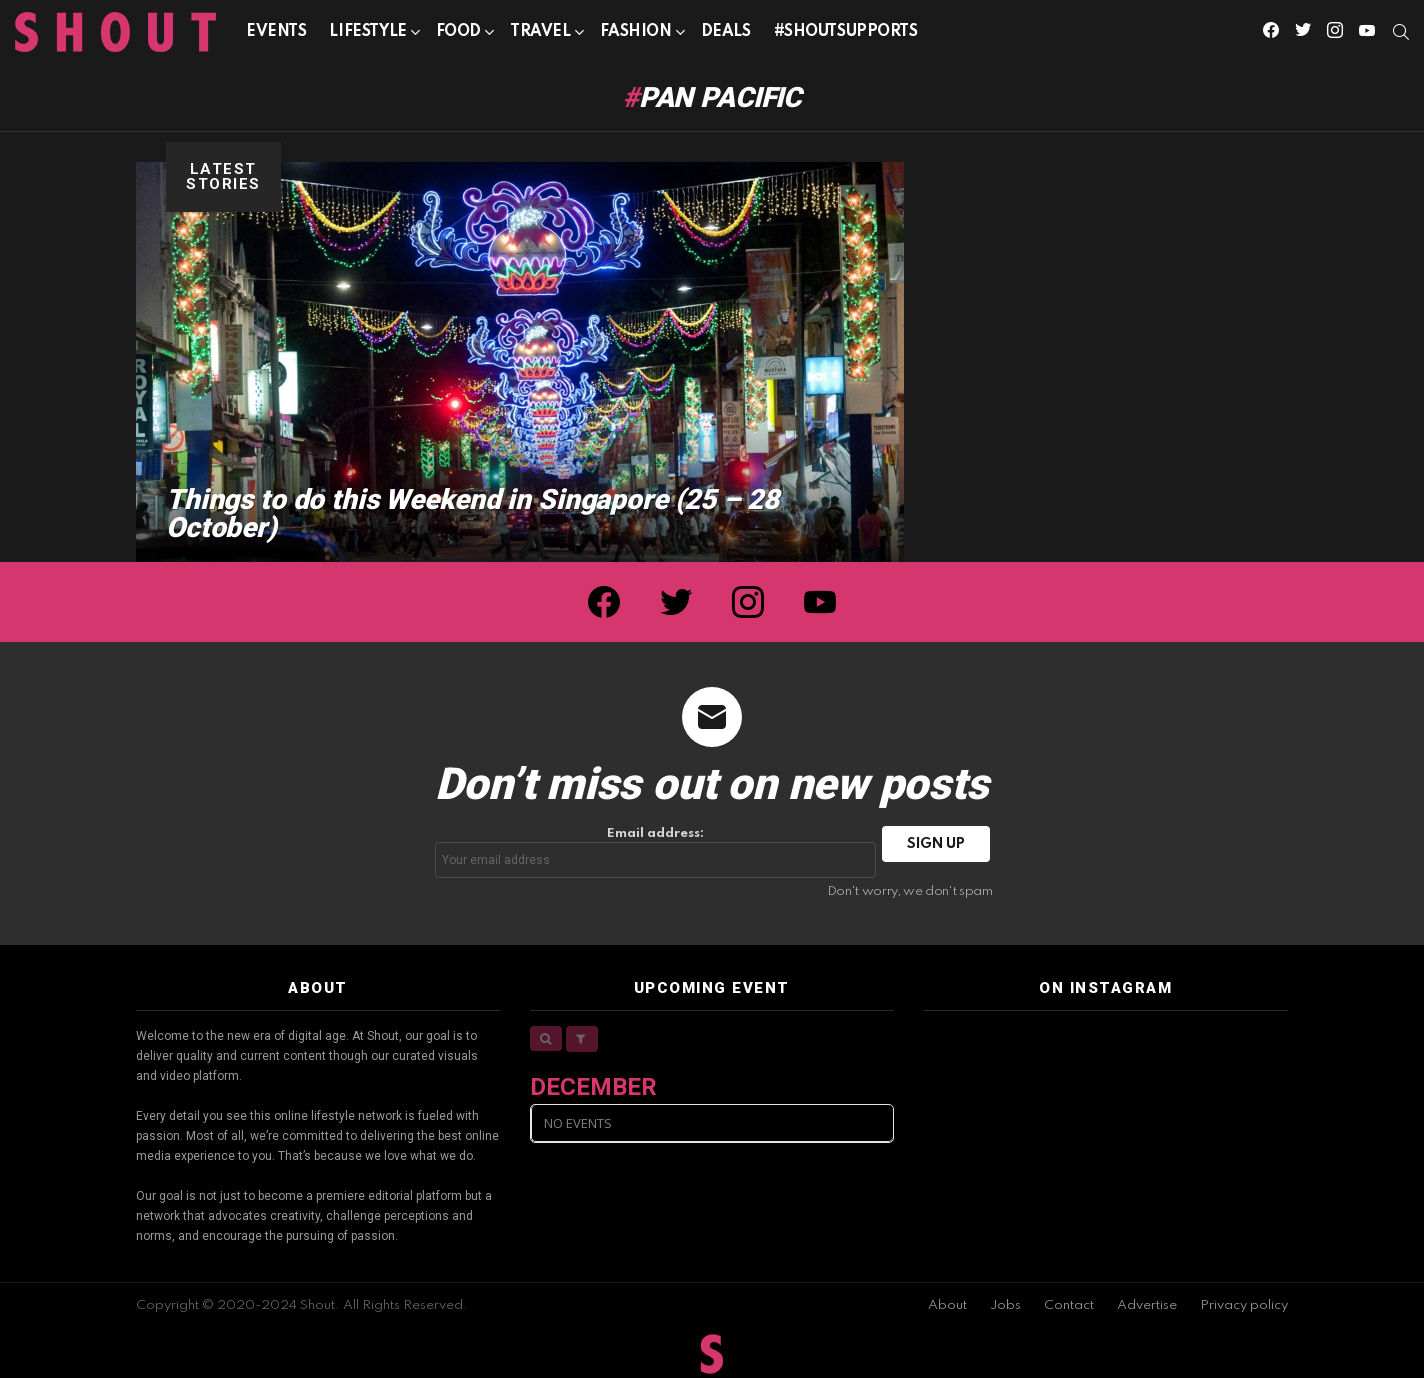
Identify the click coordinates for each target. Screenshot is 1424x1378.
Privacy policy (1244, 1305)
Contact (1069, 1305)
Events (276, 32)
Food (458, 35)
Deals (726, 32)
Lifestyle (367, 35)
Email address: (656, 852)
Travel (540, 35)
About (947, 1305)
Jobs (1005, 1305)
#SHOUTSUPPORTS (846, 32)
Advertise (1147, 1305)
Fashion (636, 35)
